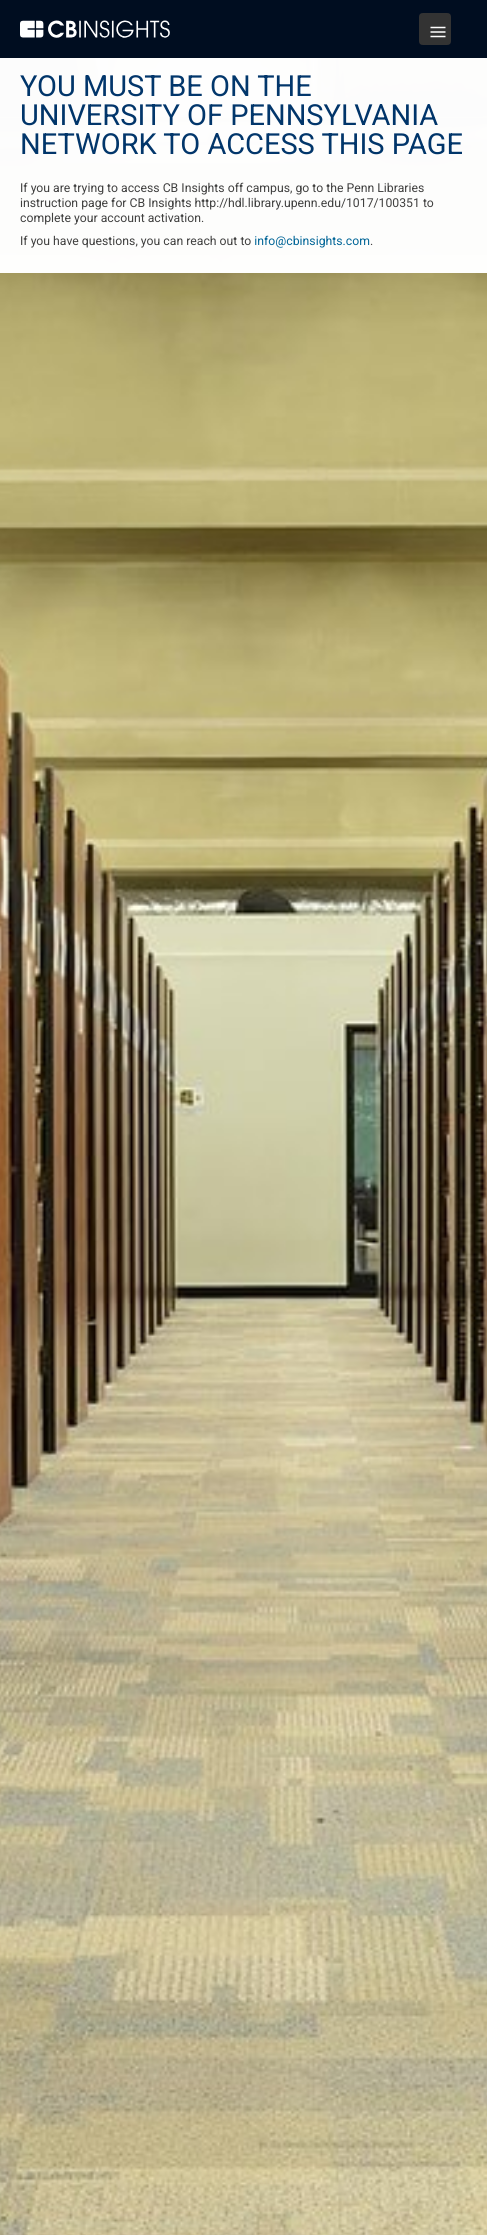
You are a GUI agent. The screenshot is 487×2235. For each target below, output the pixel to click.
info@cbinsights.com (312, 241)
